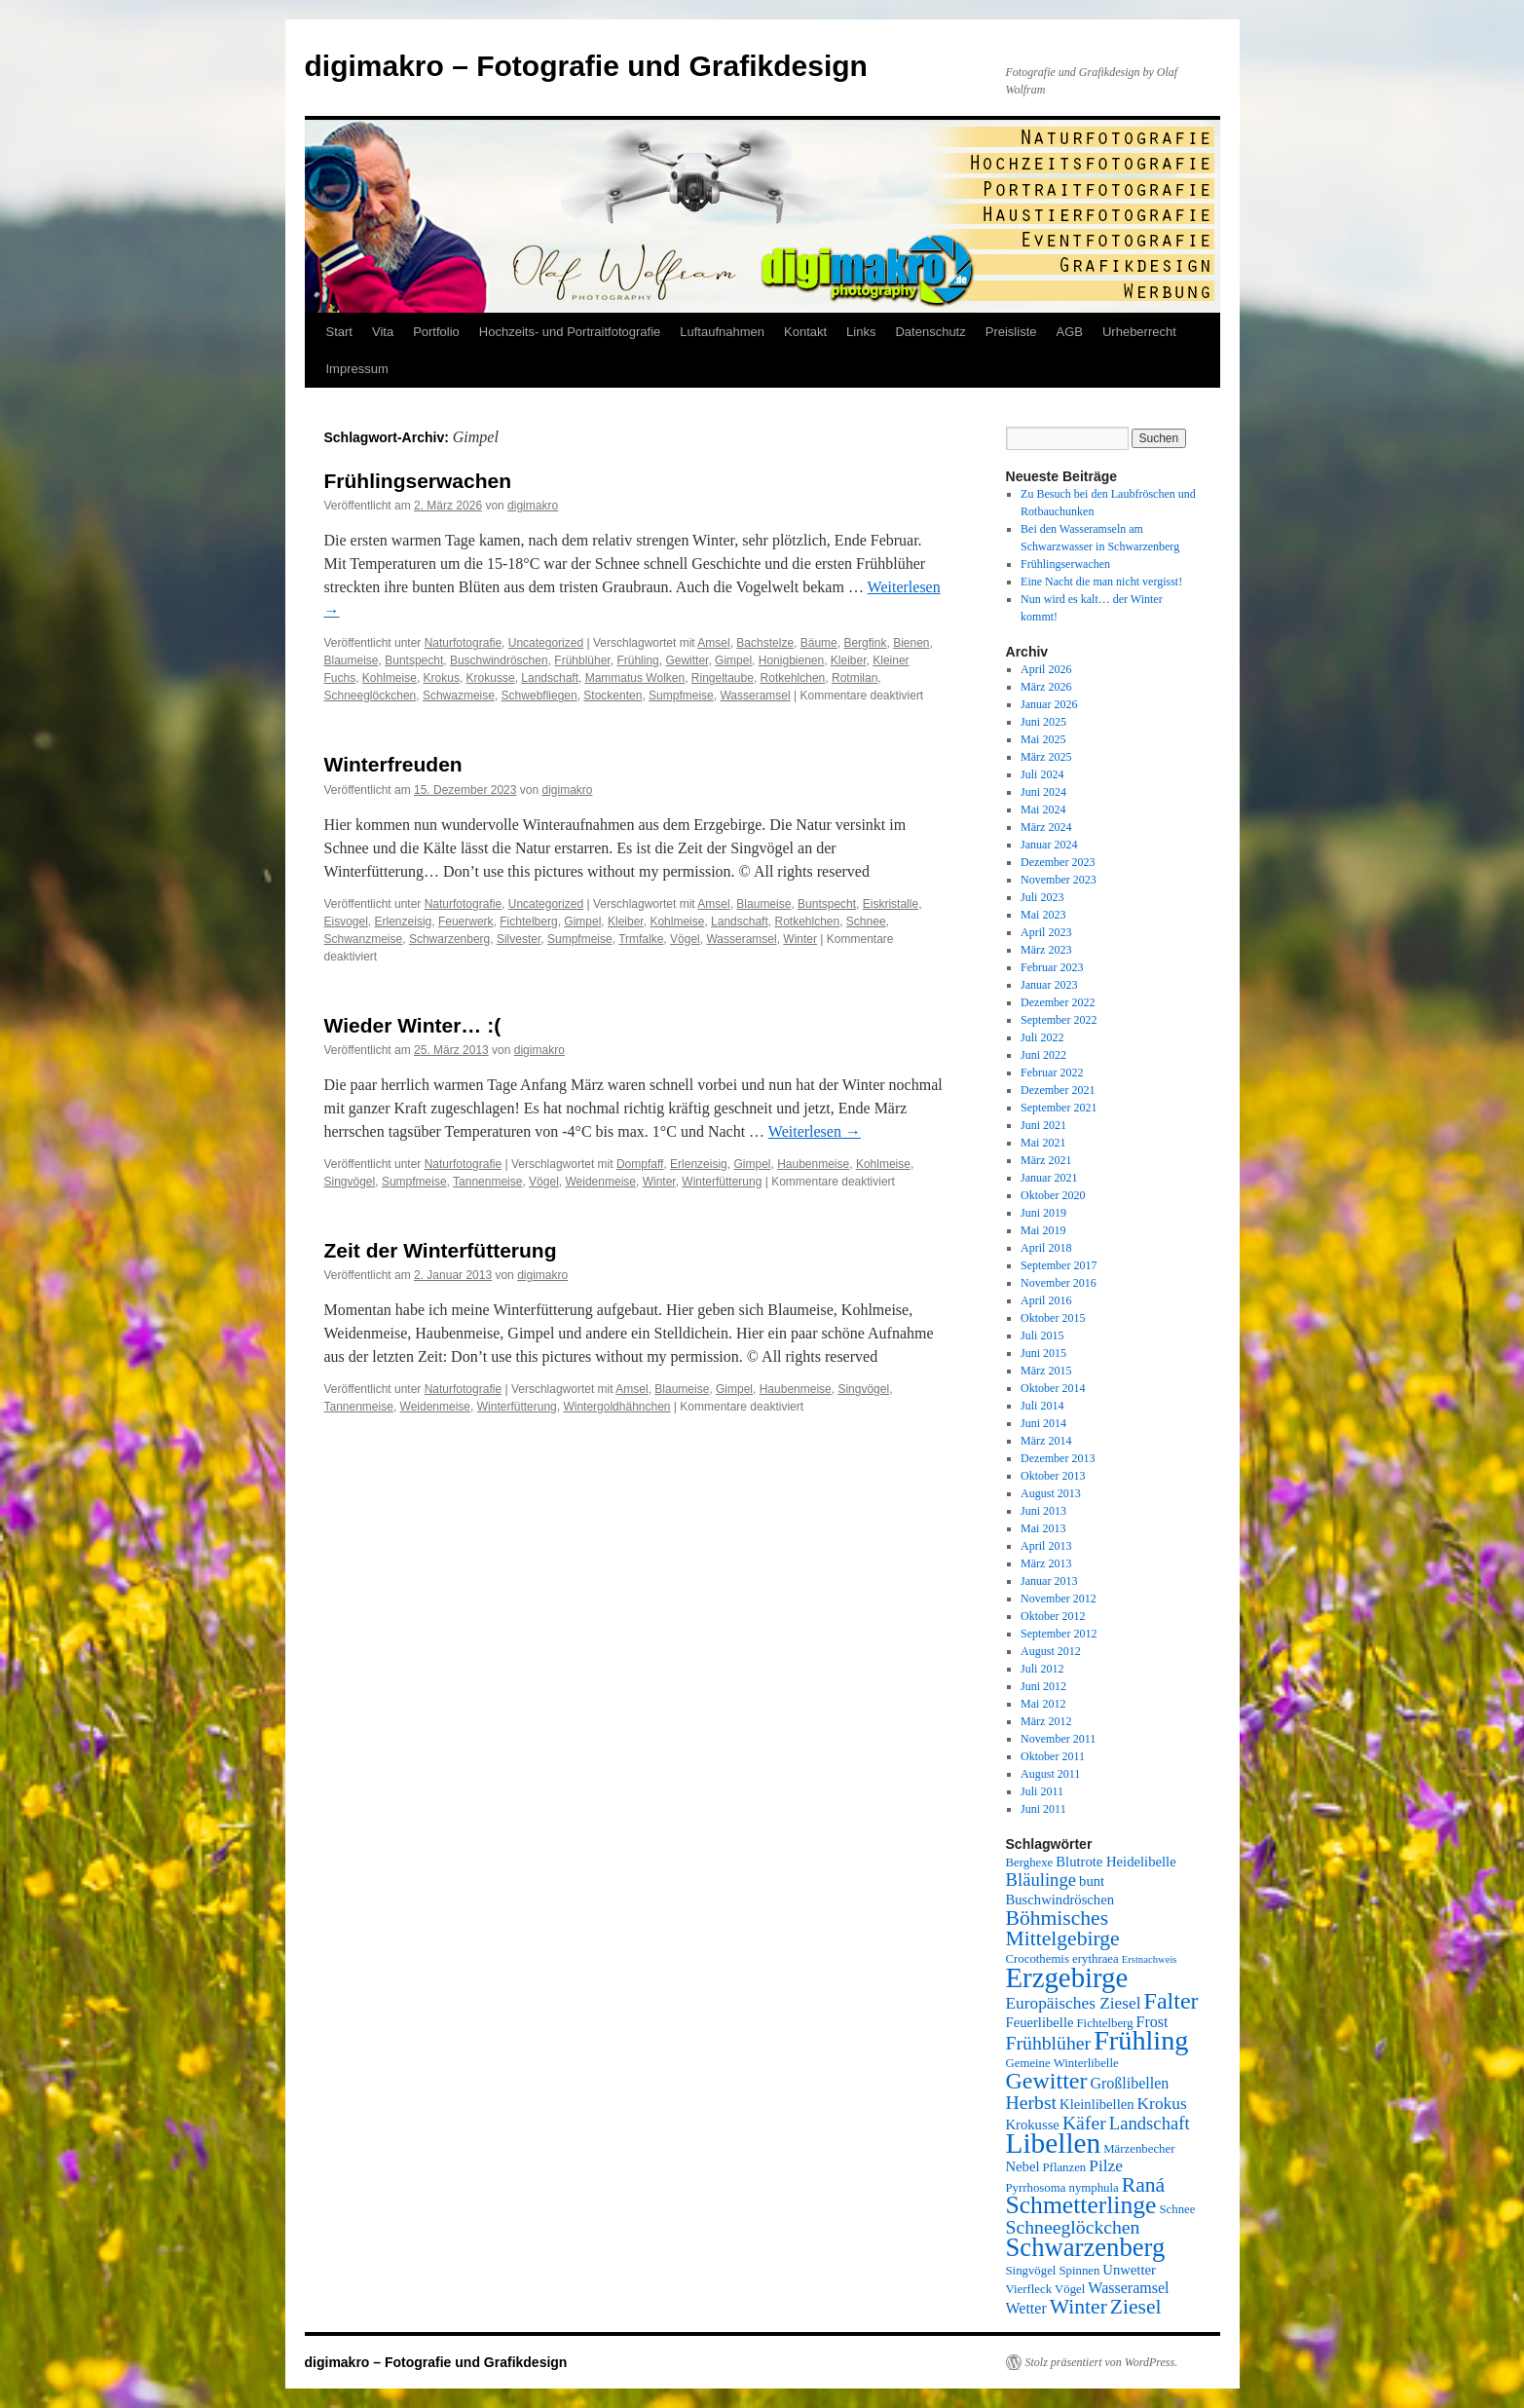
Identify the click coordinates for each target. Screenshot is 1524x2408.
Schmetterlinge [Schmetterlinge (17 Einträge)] (1081, 2205)
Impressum (357, 368)
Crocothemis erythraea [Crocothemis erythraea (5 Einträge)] (1062, 1959)
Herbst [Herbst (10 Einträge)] (1032, 2102)
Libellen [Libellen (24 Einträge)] (1053, 2143)
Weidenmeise (600, 1181)
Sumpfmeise (681, 695)
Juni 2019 (1043, 1213)
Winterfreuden (393, 764)
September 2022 (1059, 1020)
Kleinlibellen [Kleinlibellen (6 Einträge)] (1096, 2104)
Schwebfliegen (539, 695)
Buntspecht (414, 660)
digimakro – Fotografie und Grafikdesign (586, 66)
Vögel (685, 939)
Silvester (518, 939)
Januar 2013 (1049, 1581)
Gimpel (733, 660)
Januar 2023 (1049, 985)
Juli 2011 (1042, 1791)
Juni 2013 (1043, 1511)
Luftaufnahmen (722, 331)
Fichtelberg (528, 921)
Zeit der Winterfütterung (440, 1250)
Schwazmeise (459, 695)
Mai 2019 (1043, 1230)
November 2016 (1059, 1283)
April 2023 (1046, 932)
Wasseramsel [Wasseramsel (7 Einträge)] (1128, 2287)
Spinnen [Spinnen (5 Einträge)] (1079, 2270)
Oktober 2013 (1053, 1476)
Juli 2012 (1042, 1668)
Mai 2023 (1043, 915)
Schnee (866, 921)
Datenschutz (930, 331)
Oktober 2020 (1053, 1195)
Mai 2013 (1043, 1528)
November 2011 (1058, 1739)
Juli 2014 (1042, 1405)
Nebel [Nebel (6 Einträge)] (1023, 2166)
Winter (800, 939)
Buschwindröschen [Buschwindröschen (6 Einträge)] (1060, 1899)
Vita (382, 331)
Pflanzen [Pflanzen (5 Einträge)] (1065, 2167)
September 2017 (1059, 1265)
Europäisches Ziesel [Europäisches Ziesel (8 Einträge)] (1073, 2003)
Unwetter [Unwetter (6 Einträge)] (1129, 2269)
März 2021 (1046, 1160)
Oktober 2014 (1053, 1388)
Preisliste (1011, 331)
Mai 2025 (1043, 739)
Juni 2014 (1043, 1423)
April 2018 (1046, 1248)
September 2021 (1059, 1107)
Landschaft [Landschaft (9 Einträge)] (1149, 2123)
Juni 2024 (1043, 792)
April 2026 (1046, 669)
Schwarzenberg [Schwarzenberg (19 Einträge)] (1086, 2247)
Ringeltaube (722, 678)
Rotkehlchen (793, 678)
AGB (1069, 331)
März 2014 (1046, 1441)
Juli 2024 (1042, 774)
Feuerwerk (466, 921)
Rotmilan (854, 678)
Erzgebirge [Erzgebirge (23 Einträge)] (1067, 1977)
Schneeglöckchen (370, 695)
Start (339, 331)
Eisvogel (346, 921)
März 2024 (1046, 827)
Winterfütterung (722, 1181)
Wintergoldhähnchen (616, 1406)
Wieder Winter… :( (413, 1025)
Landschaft (549, 678)
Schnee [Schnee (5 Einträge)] (1177, 2209)
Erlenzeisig (403, 921)
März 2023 (1046, 950)
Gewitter (686, 660)
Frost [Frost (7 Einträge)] (1152, 2021)
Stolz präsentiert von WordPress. (1101, 2362)
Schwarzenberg (449, 939)
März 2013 (1046, 1563)
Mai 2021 (1043, 1142)
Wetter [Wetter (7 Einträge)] (1026, 2308)
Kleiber (849, 660)
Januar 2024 (1049, 844)
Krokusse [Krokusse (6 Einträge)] (1032, 2124)
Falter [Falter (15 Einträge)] (1171, 2000)
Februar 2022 (1052, 1072)
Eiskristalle (890, 904)
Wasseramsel (755, 695)
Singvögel (350, 1181)
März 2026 (1046, 687)
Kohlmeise (389, 678)
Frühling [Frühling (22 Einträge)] (1141, 2040)
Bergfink (864, 643)
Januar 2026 (1049, 704)
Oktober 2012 (1053, 1616)
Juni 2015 (1043, 1353)
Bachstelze (765, 643)
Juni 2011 (1043, 1809)
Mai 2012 (1043, 1704)
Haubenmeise (813, 1164)
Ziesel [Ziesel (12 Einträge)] (1136, 2306)
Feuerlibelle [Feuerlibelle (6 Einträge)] (1040, 2022)
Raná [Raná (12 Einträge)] (1143, 2185)
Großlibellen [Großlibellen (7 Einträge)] (1129, 2083)
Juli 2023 (1042, 897)
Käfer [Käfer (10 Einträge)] (1084, 2122)
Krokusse (490, 678)
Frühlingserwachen (418, 481)
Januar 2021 (1049, 1178)
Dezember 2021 (1058, 1090)
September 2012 (1059, 1633)
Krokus (442, 678)
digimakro (532, 505)
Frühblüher (582, 660)
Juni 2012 (1043, 1686)
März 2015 (1046, 1370)
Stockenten (612, 695)
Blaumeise (351, 660)
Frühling (637, 660)
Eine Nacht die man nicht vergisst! (1101, 581)
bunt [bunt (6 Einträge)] (1091, 1881)
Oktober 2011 (1053, 1756)
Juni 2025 (1043, 722)
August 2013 (1051, 1493)
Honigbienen (791, 660)
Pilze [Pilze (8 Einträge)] (1106, 2166)
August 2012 (1051, 1651)
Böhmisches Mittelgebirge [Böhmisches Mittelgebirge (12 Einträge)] (1063, 1928)
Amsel (713, 643)
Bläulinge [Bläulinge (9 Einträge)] (1041, 1879)
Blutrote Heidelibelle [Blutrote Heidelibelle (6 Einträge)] (1115, 1861)
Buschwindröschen (499, 660)
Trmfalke (640, 939)
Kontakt (805, 331)
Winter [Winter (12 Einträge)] (1078, 2306)
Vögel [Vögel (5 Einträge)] (1070, 2289)
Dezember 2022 (1058, 1002)
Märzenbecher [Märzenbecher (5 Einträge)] (1138, 2149)
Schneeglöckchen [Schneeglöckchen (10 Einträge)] (1073, 2227)
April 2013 (1046, 1546)
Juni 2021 (1043, 1125)
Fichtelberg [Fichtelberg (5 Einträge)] (1105, 2023)
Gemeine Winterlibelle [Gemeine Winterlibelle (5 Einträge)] (1062, 2063)
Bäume (818, 643)
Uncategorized (545, 643)
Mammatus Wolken (635, 678)
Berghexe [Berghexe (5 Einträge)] (1030, 1862)
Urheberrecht (1139, 331)
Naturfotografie (463, 643)
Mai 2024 (1043, 809)
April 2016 (1046, 1300)
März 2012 (1046, 1721)
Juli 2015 (1042, 1335)
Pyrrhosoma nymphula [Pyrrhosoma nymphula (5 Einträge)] (1062, 2188)
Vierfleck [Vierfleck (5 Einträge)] (1029, 2289)
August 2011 (1050, 1774)
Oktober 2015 (1053, 1318)
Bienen (911, 643)
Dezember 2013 (1058, 1458)
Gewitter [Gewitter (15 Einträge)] (1047, 2080)
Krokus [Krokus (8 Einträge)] (1162, 2103)
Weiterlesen (814, 1131)
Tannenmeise (487, 1181)
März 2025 (1046, 757)
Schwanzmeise (363, 939)
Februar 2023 (1052, 967)
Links (860, 331)
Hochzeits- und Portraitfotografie (569, 331)
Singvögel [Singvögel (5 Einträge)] (1031, 2270)
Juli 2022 (1042, 1037)
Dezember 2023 (1058, 862)
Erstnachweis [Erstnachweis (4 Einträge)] (1149, 1959)
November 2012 (1059, 1598)
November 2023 (1059, 879)
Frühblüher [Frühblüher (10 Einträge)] (1049, 2042)
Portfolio (436, 331)
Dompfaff (639, 1164)
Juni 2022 (1043, 1055)
